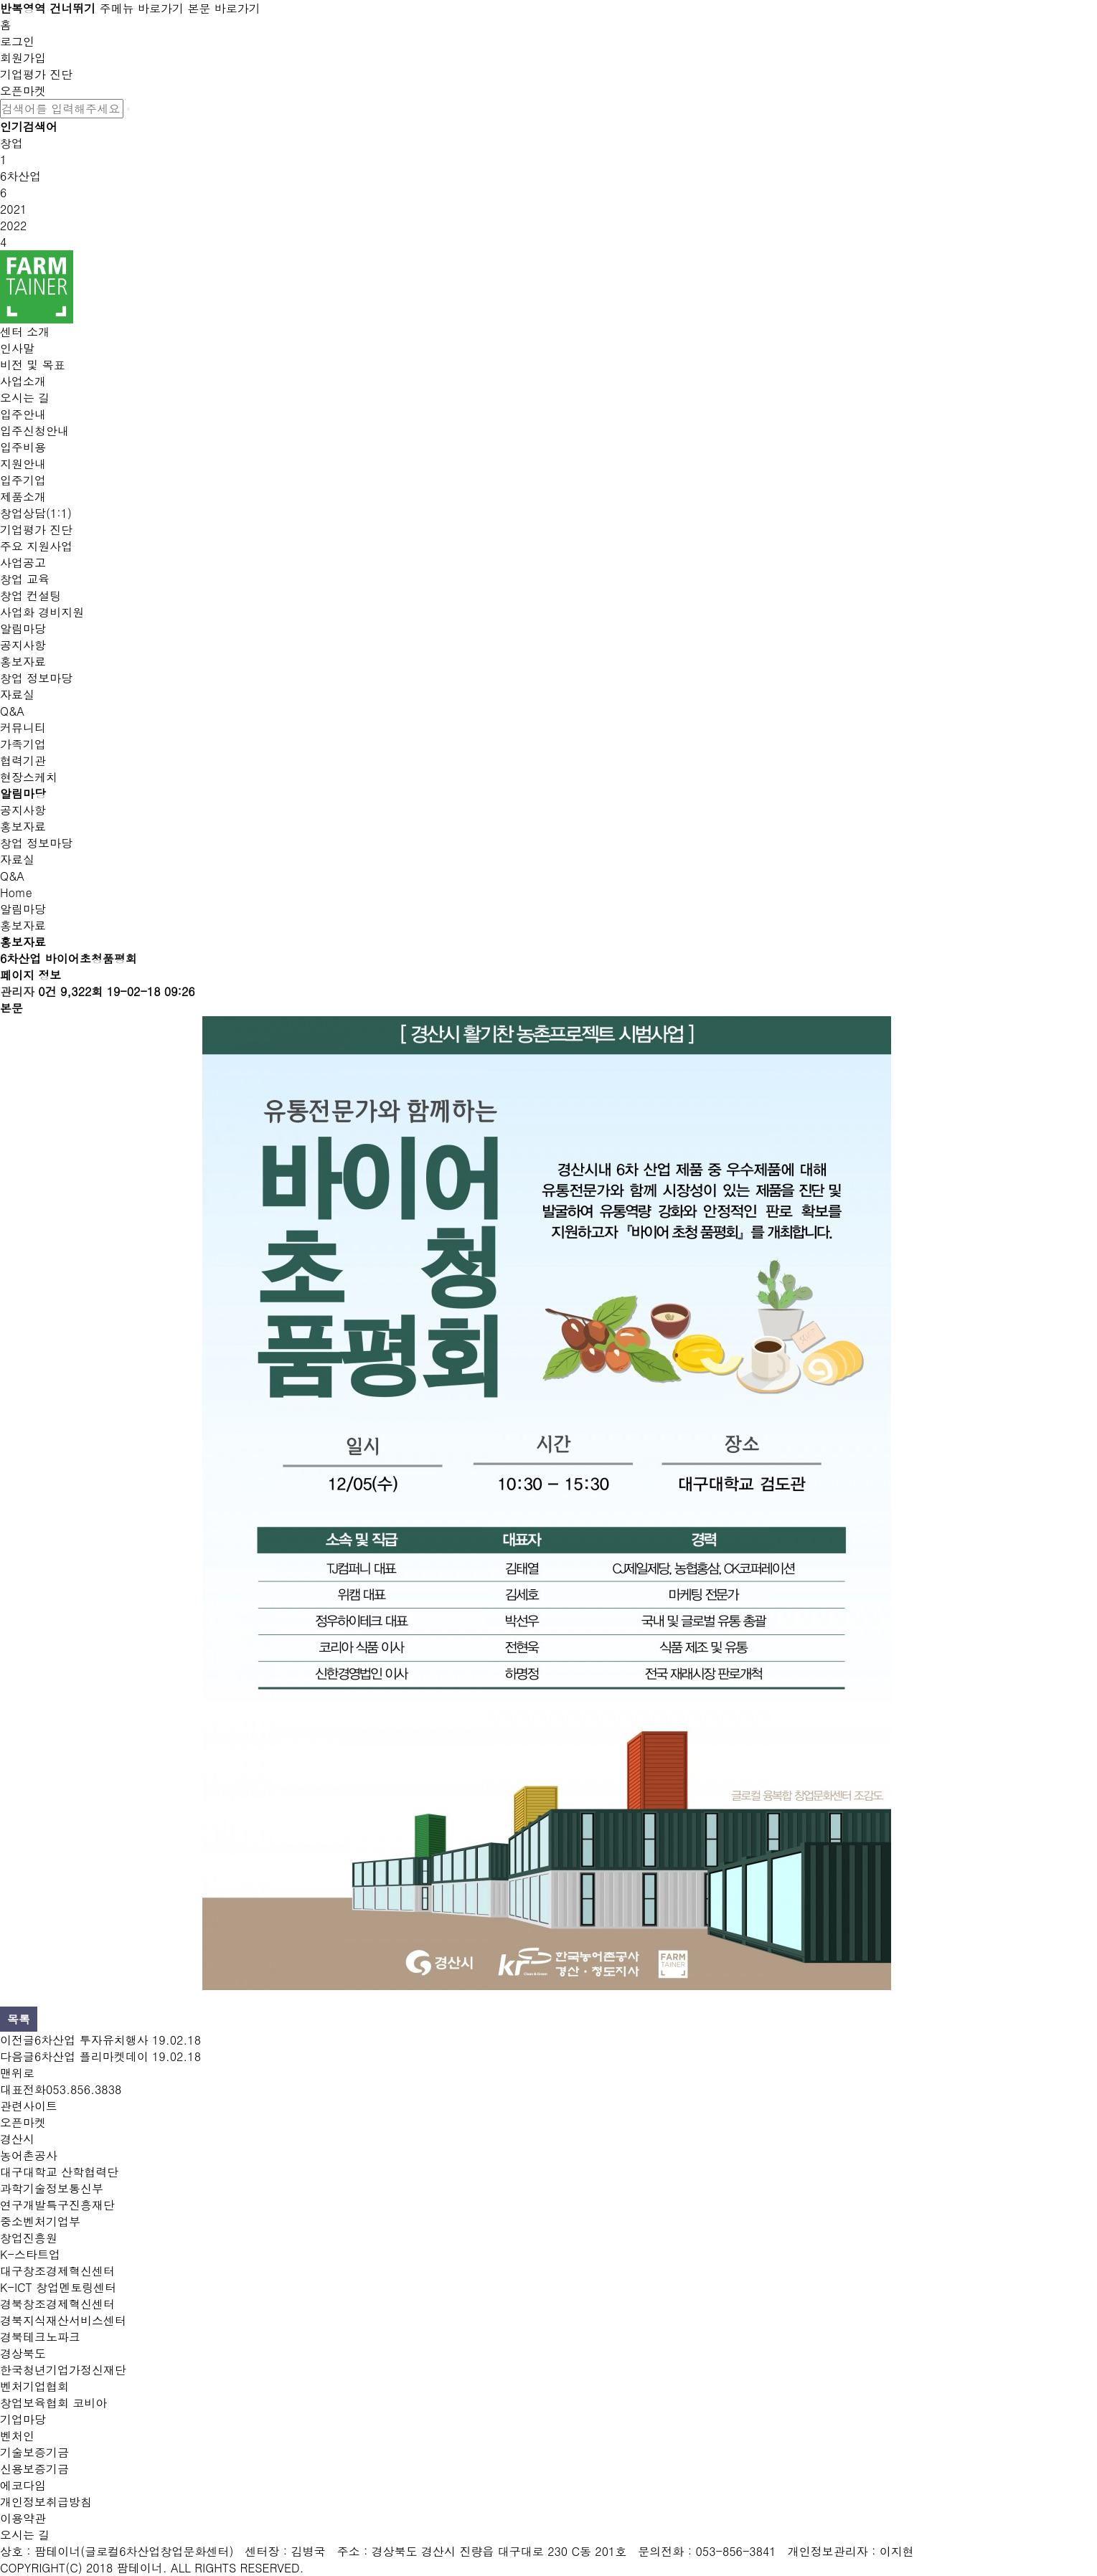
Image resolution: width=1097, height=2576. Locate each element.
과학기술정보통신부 (51, 2188)
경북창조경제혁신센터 (57, 2304)
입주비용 (23, 447)
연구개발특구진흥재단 (57, 2205)
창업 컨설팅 (30, 595)
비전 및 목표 (32, 364)
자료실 (17, 694)
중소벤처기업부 (40, 2221)
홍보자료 (23, 661)
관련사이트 (28, 2106)
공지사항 (23, 645)
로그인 (17, 41)
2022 (13, 225)
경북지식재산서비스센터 (63, 2320)
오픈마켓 (23, 90)
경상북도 (23, 2353)
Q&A (12, 711)
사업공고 (23, 562)
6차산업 (20, 176)
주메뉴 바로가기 (142, 8)
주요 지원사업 (36, 546)
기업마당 (23, 2419)
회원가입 (23, 57)
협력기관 (23, 760)
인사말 (17, 348)
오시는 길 (25, 397)
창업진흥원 (28, 2238)
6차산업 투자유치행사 (91, 2040)
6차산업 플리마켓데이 (91, 2056)
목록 (18, 2019)
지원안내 (23, 463)
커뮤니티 (23, 727)
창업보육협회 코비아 (53, 2403)
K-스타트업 (30, 2254)
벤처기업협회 (34, 2386)
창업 (11, 143)
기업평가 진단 (36, 74)
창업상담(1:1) (36, 513)
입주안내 (23, 414)
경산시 (17, 2139)
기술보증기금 (34, 2452)
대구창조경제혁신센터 (57, 2271)
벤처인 (17, 2436)
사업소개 (23, 381)
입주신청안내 (34, 430)
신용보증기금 (34, 2469)
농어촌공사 (28, 2155)
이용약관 (23, 2518)
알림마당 (23, 628)
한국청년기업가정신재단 (63, 2370)
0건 (47, 991)
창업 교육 (25, 579)
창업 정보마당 (36, 678)
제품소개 (23, 496)
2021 (13, 209)
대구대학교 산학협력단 (59, 2172)
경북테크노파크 (40, 2337)
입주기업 (23, 480)
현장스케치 (28, 777)
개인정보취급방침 (46, 2502)
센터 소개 (25, 331)
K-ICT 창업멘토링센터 (58, 2287)
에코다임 (23, 2485)
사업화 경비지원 (42, 612)
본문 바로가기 (223, 8)
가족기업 (23, 744)
